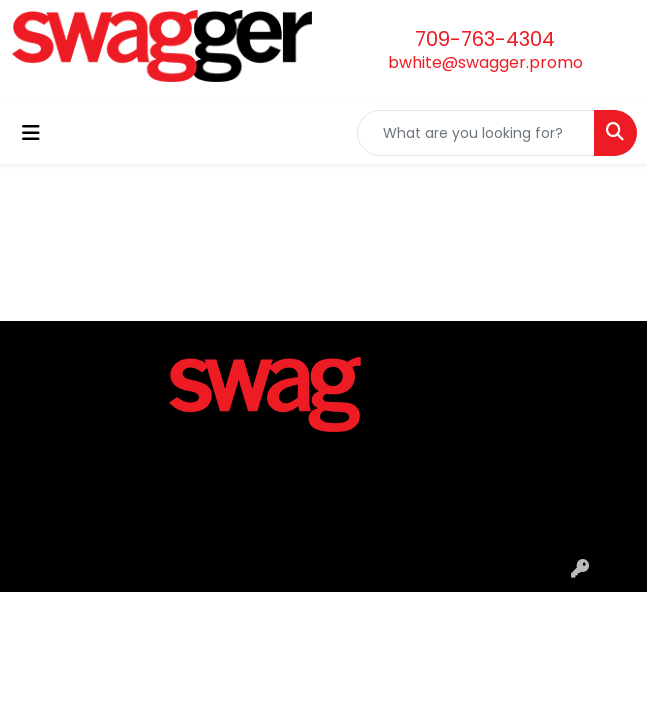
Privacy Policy (323, 543)
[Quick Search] (476, 133)
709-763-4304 (485, 39)
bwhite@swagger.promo (485, 62)
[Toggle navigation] (31, 133)
